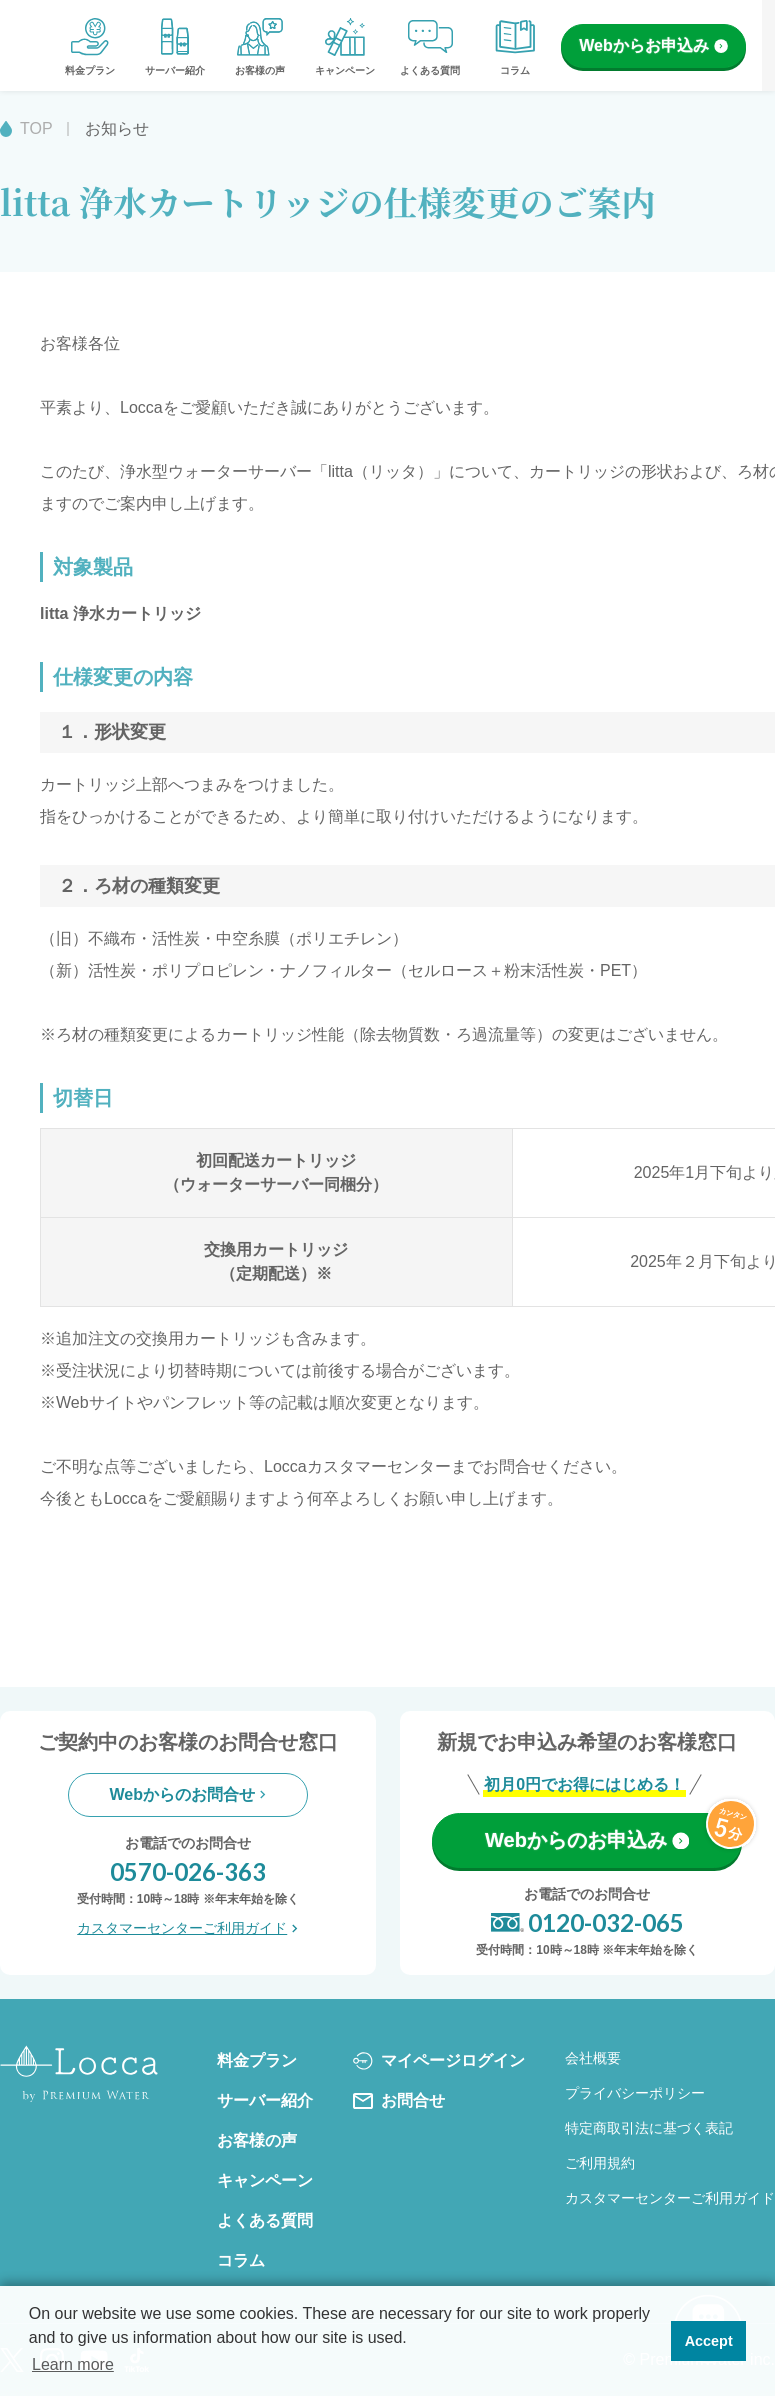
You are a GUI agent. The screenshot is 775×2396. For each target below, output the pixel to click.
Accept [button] (709, 2341)
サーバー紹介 (175, 45)
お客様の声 (260, 45)
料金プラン (90, 45)
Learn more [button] (73, 2364)
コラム (515, 45)
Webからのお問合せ (188, 1794)
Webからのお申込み (587, 1840)
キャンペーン (345, 45)
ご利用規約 (600, 2163)
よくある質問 (430, 45)
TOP (36, 128)
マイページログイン (439, 2061)
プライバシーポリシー (635, 2093)
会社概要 (593, 2058)
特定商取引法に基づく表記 (649, 2128)
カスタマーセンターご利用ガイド (187, 1928)
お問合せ (399, 2101)
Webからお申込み (653, 45)
